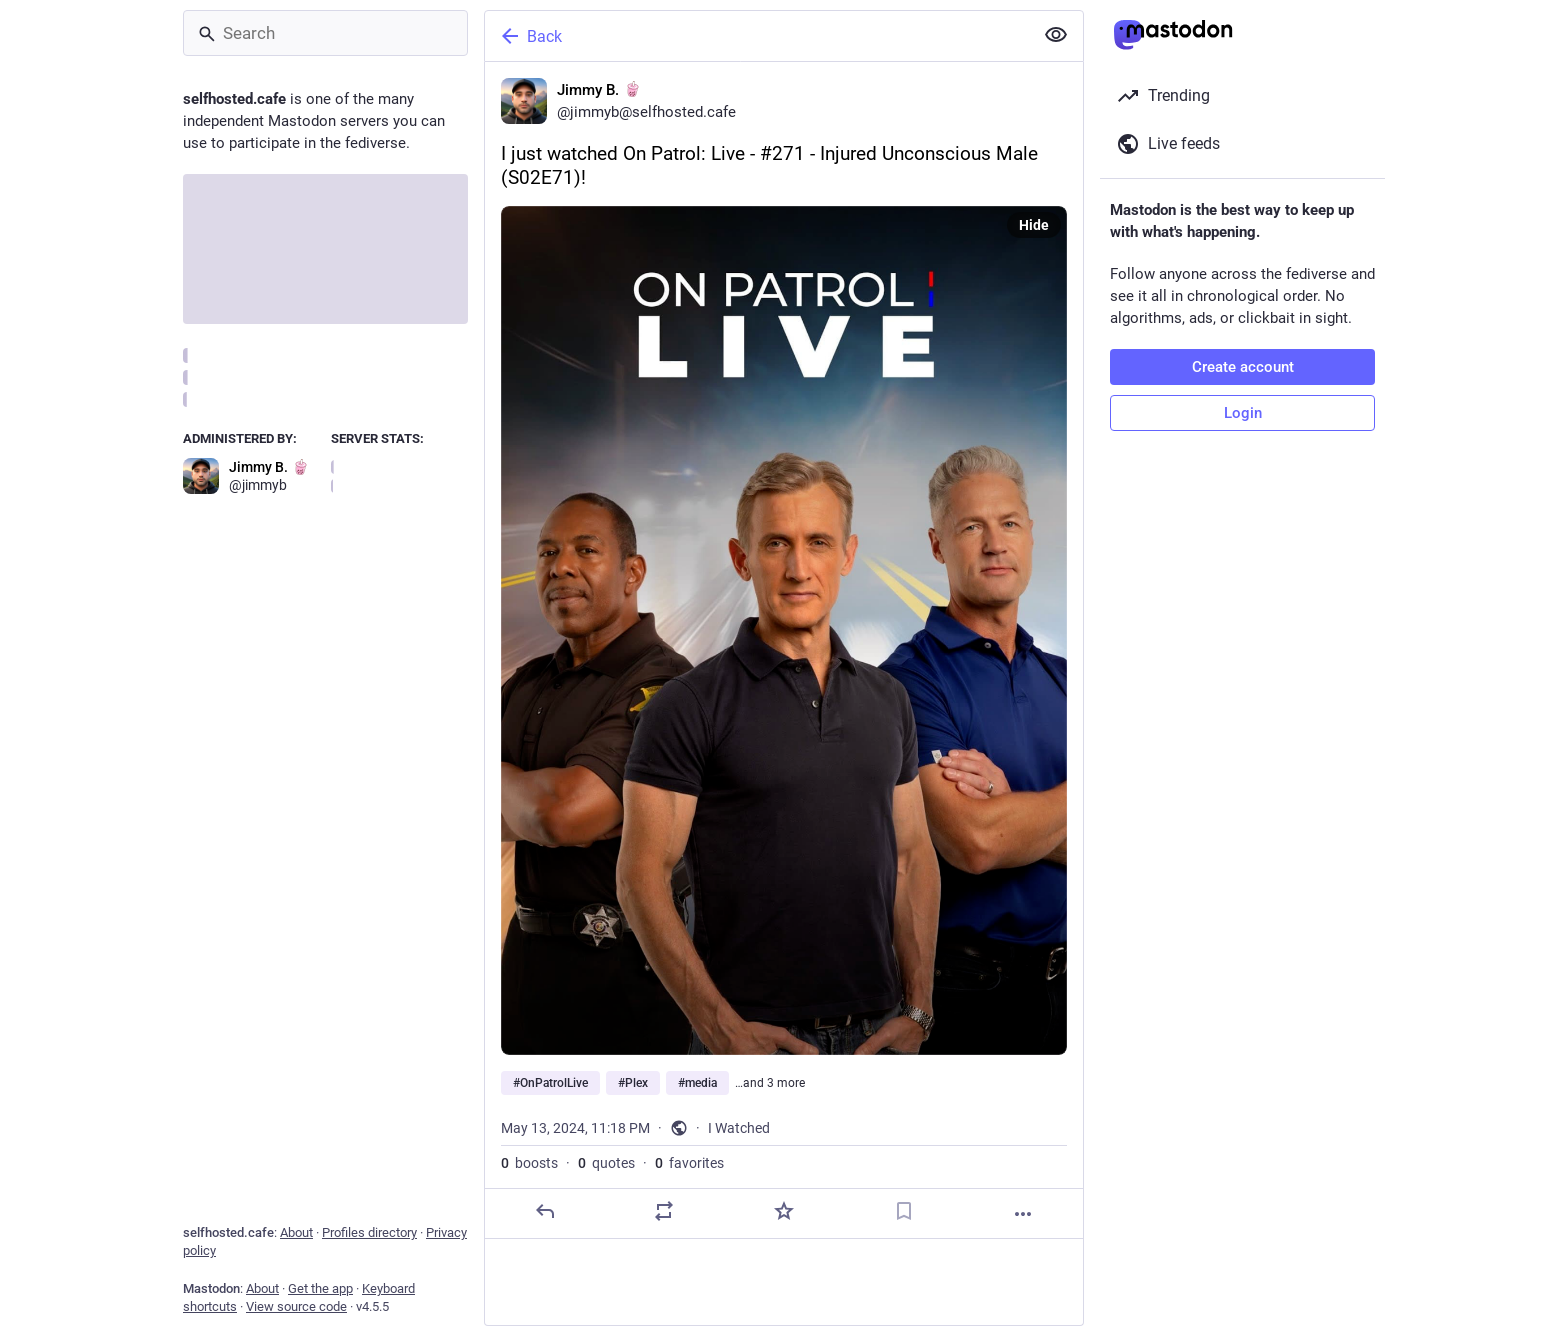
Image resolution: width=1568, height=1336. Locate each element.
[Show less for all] (1056, 35)
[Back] (757, 36)
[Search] (325, 33)
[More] (1023, 1214)
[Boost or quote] (664, 1211)
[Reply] (545, 1211)
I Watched (739, 1128)
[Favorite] (784, 1211)
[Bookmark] (904, 1211)
